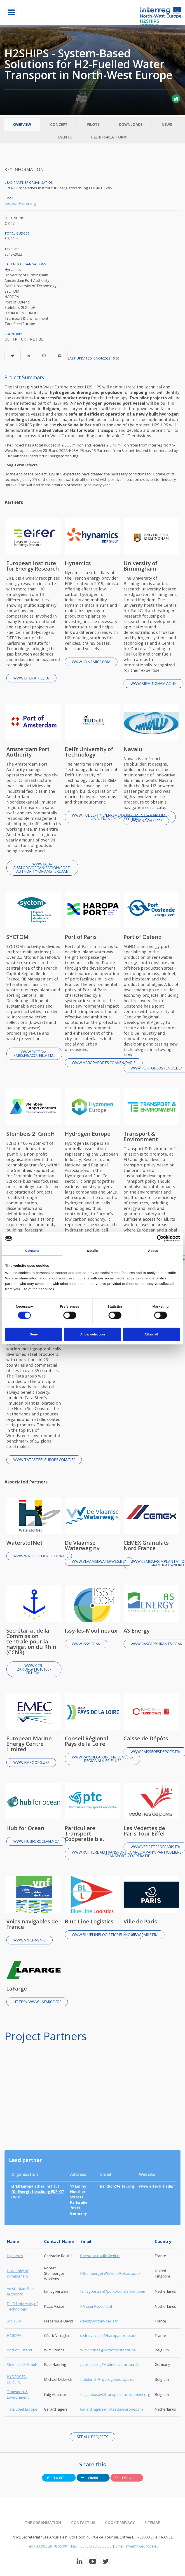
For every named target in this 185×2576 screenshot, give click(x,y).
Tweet (55, 2478)
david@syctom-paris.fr (99, 2321)
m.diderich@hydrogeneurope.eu (107, 2379)
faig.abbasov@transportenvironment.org (115, 2394)
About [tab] (153, 1251)
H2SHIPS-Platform (109, 137)
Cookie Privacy (120, 2522)
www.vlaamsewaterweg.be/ (99, 1561)
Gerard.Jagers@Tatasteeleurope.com (111, 2409)
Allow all (151, 1334)
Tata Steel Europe (22, 2409)
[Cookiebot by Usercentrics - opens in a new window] (160, 1238)
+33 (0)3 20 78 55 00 (50, 2546)
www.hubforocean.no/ (36, 1841)
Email (123, 2478)
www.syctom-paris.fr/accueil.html (34, 1053)
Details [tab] (92, 1251)
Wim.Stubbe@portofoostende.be (108, 2350)
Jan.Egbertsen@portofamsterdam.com (112, 2291)
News (167, 124)
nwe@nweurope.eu (142, 2546)
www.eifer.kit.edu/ (31, 678)
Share (89, 2478)
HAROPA (14, 2335)
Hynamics (15, 2255)
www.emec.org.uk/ (31, 1762)
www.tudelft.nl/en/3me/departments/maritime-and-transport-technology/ (120, 817)
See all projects (92, 2436)
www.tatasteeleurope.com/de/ (44, 1459)
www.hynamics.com (91, 661)
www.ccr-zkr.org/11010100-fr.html (34, 1669)
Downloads (131, 124)
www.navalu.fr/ (146, 820)
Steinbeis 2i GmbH (22, 2364)
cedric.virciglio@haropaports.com (108, 2335)
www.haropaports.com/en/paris (104, 1062)
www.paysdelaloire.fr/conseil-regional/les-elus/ (102, 1759)
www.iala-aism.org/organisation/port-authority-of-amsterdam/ (42, 868)
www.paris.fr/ (144, 1934)
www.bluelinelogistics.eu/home (104, 1934)
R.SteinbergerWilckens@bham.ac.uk (110, 2273)
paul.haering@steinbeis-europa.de (109, 2364)
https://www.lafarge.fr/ (37, 2001)
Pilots (93, 124)
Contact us (83, 2522)
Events (65, 137)
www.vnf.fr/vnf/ (29, 1940)
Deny (34, 1334)
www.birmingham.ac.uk (153, 683)
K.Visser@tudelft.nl (96, 2306)
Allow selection (92, 1334)
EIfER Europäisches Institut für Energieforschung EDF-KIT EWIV (37, 2192)
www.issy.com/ (86, 1643)
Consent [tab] (32, 1251)
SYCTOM (14, 2321)
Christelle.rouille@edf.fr (100, 2255)
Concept (59, 124)
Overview (22, 124)
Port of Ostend (19, 2350)
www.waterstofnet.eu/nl (39, 1556)
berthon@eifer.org (20, 203)
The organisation (43, 2522)
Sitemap (152, 2522)
